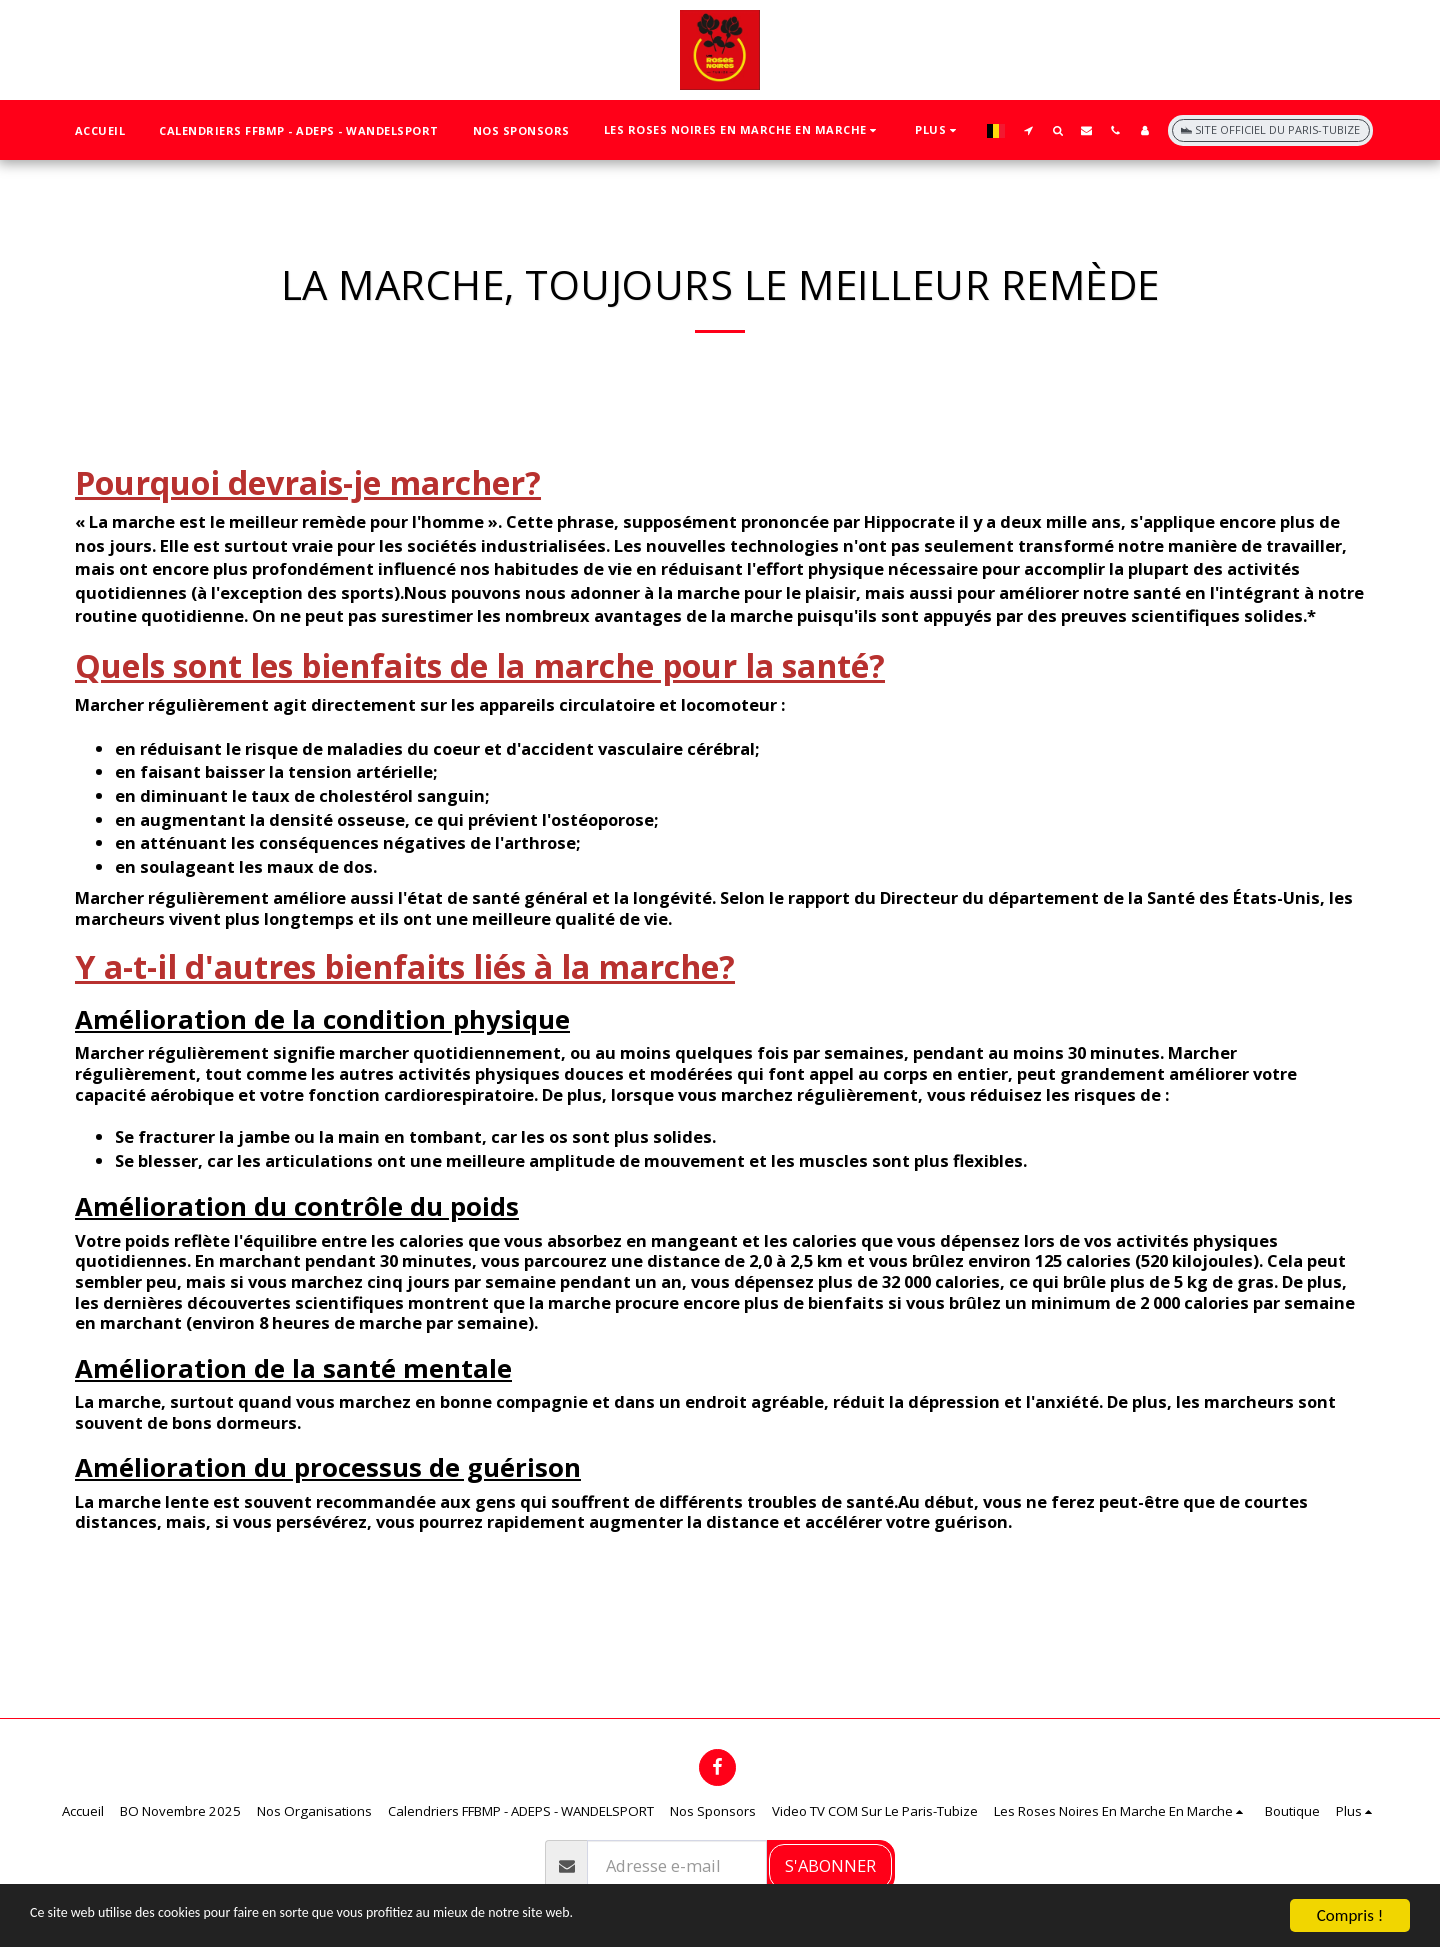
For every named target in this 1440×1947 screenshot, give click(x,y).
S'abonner (830, 1865)
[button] (743, 130)
